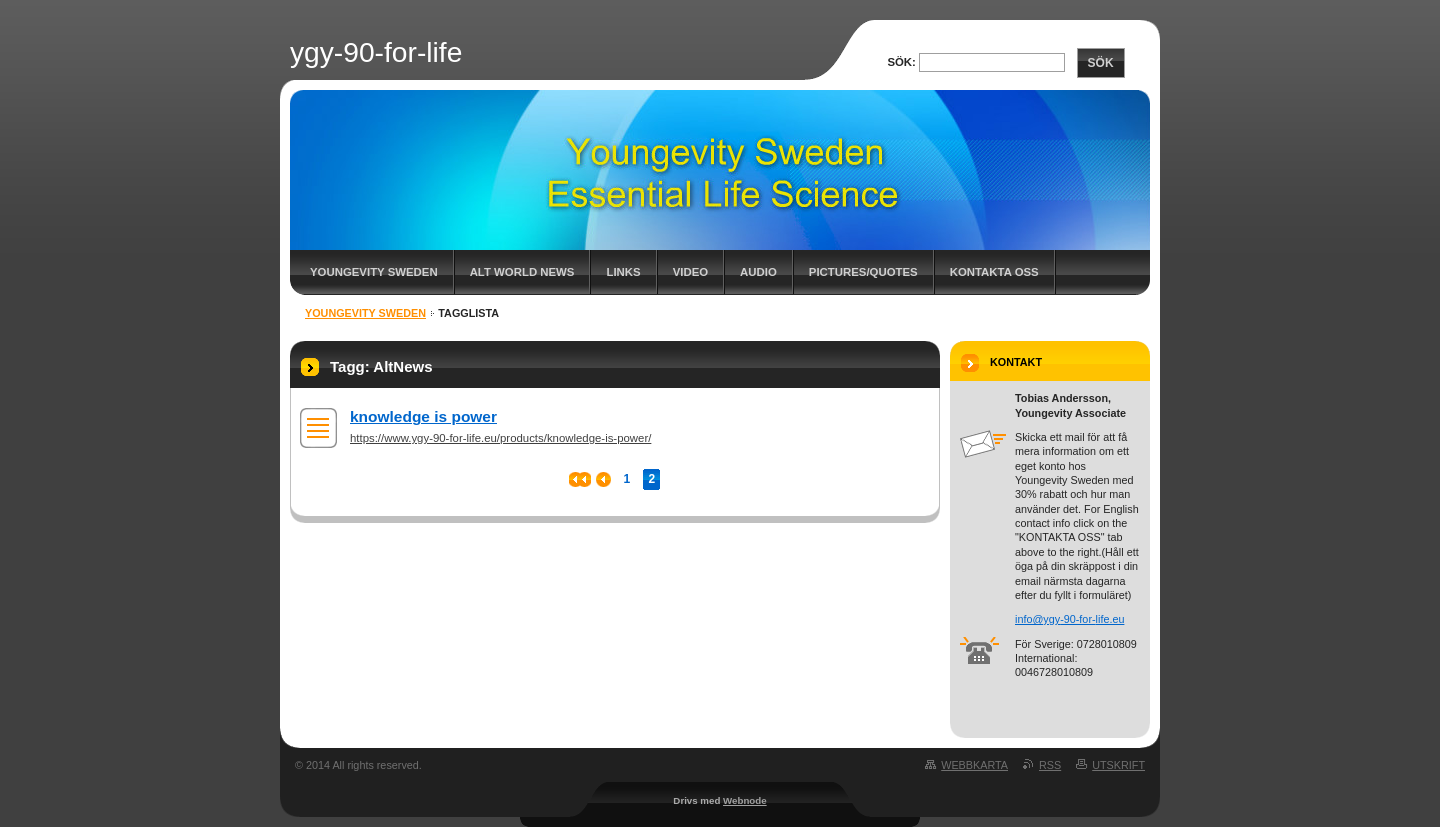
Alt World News (522, 272)
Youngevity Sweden (374, 272)
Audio (758, 272)
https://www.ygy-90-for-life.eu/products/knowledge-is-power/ (500, 438)
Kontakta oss (994, 272)
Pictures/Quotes (863, 272)
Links (623, 272)
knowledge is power (423, 416)
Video (690, 272)
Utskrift (1118, 765)
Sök (1101, 63)
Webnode (745, 800)
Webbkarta (974, 765)
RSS (1050, 765)
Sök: (901, 62)
